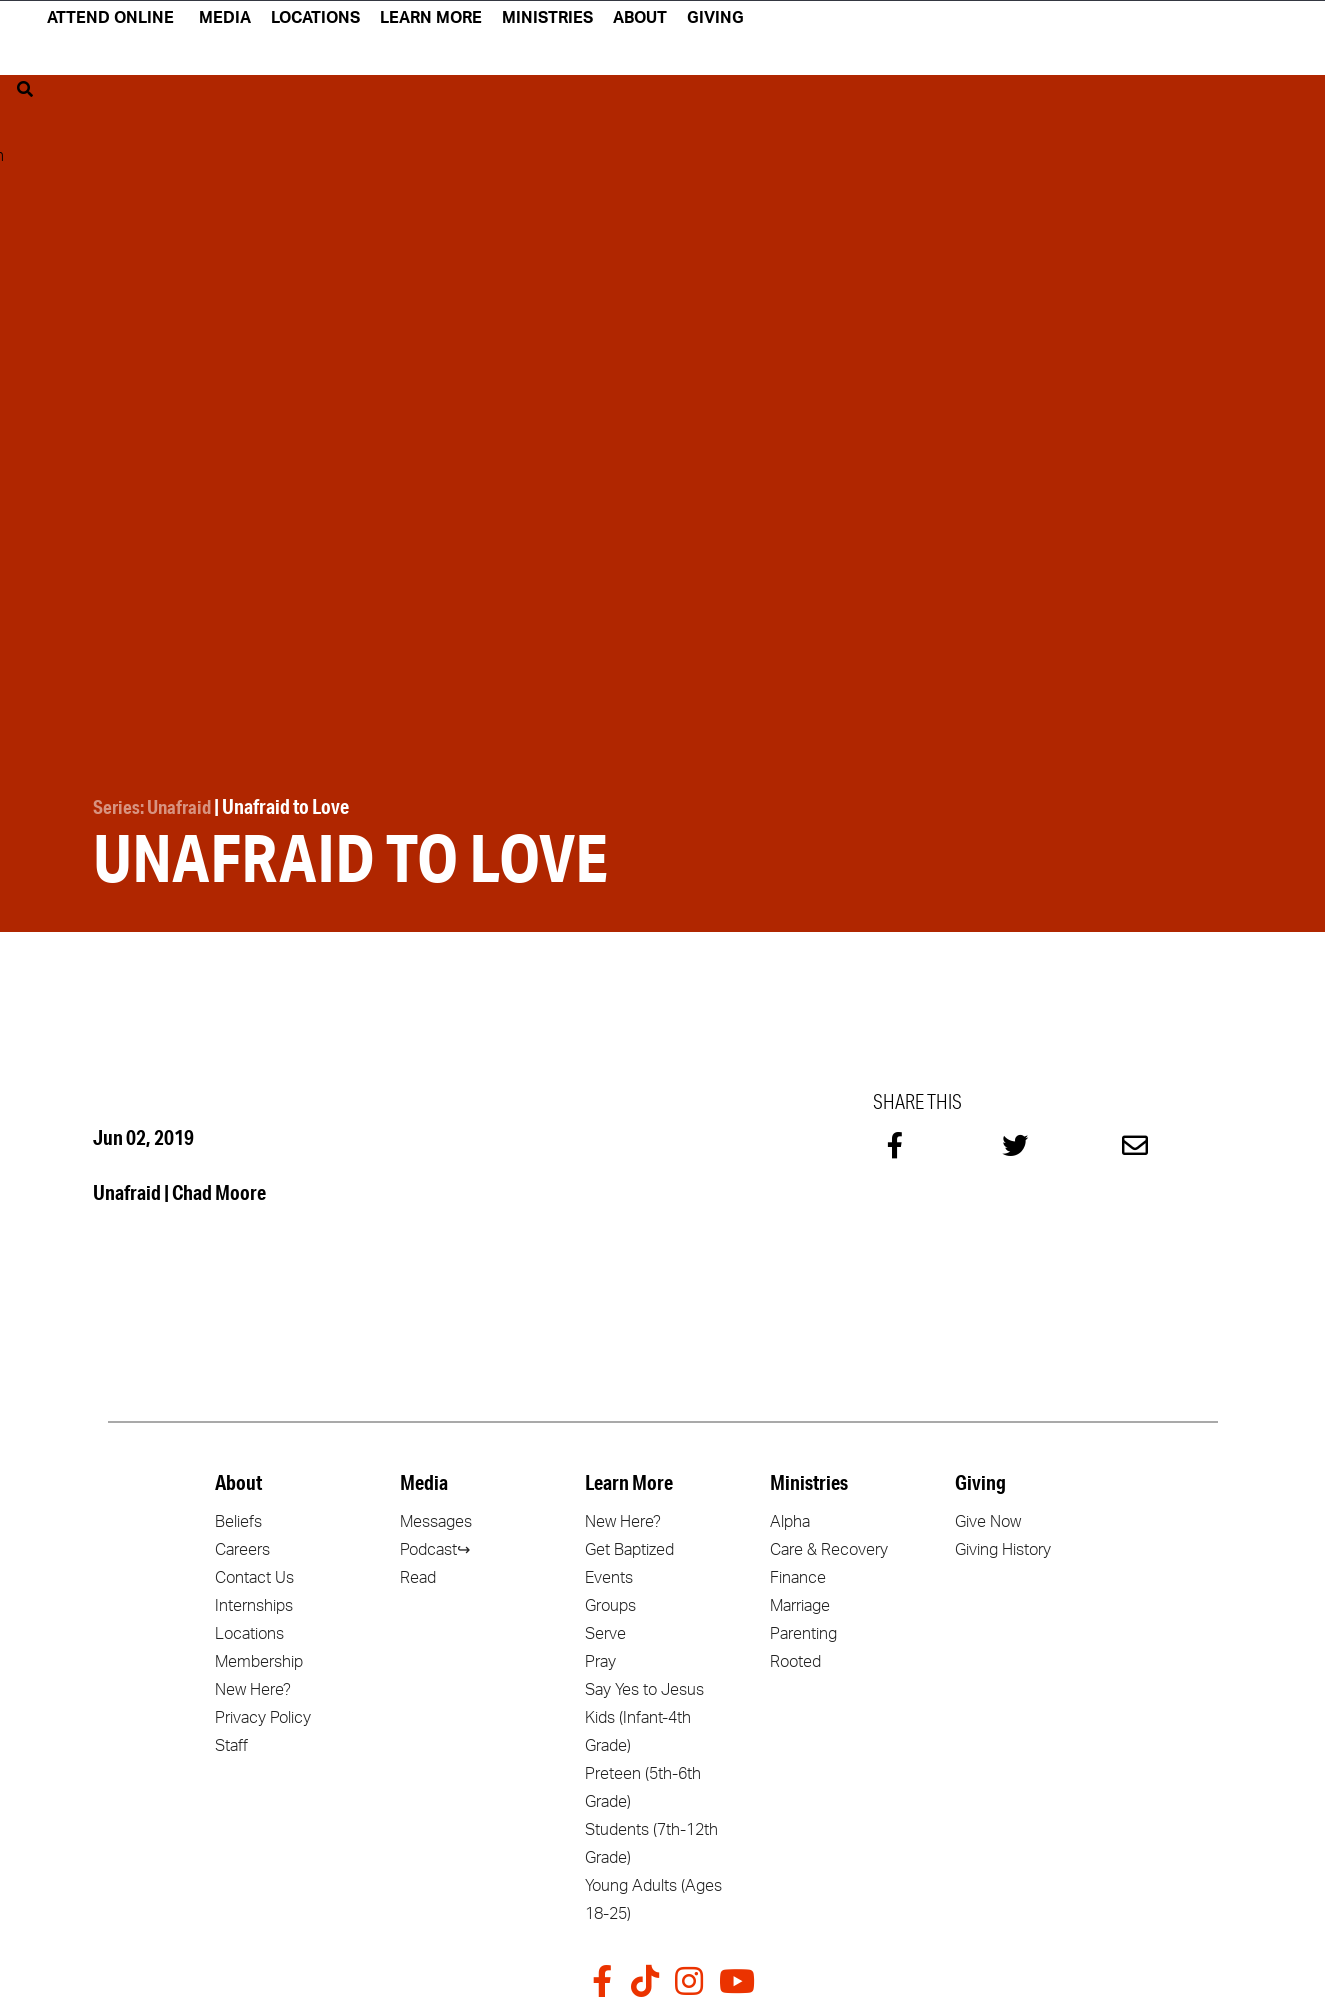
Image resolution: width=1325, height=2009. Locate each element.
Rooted (795, 1659)
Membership (259, 1659)
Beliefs (238, 1519)
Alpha (790, 1519)
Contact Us (254, 1575)
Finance (798, 1575)
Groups (610, 1603)
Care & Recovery (829, 1547)
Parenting (803, 1631)
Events (609, 1575)
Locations (249, 1631)
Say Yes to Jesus (644, 1687)
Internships (254, 1603)
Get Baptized (629, 1547)
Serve (605, 1631)
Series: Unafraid (155, 805)
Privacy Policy (263, 1715)
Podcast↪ (435, 1547)
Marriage (800, 1603)
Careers (242, 1547)
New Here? (253, 1687)
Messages (436, 1519)
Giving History (1003, 1547)
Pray (600, 1659)
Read (418, 1575)
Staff (231, 1743)
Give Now (988, 1519)
